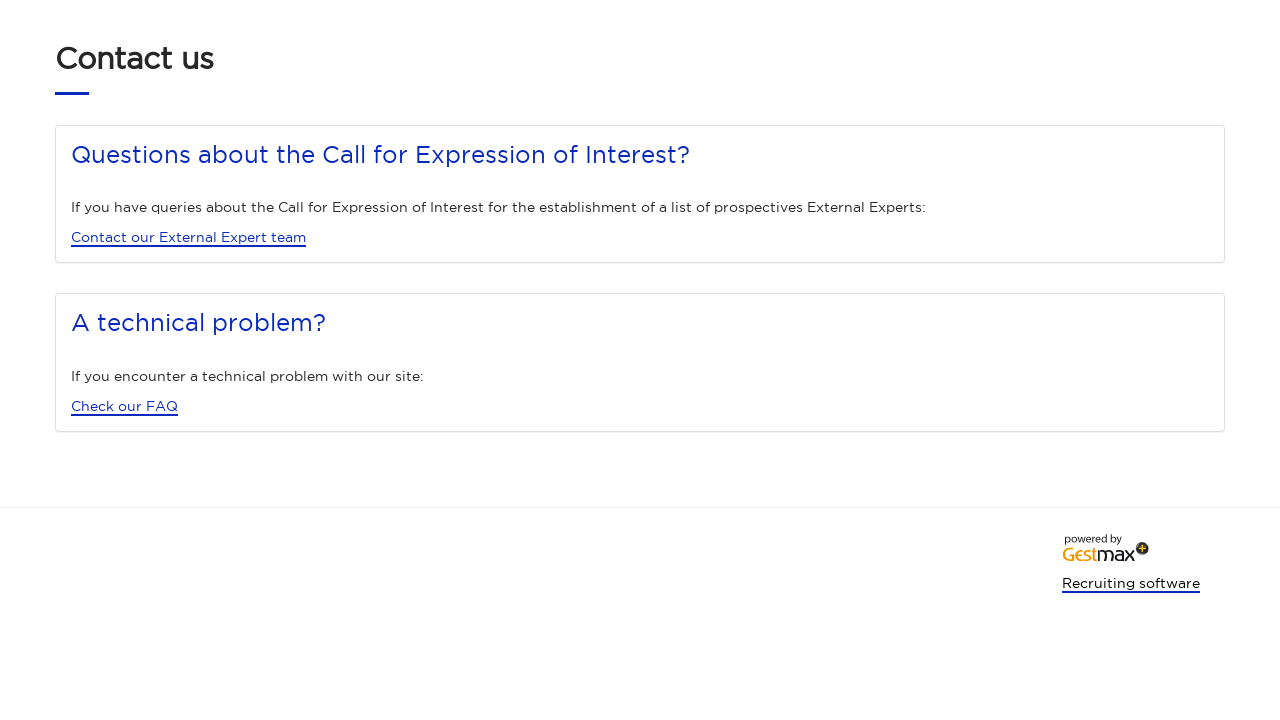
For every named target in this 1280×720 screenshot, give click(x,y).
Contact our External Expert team (188, 237)
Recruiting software (1131, 583)
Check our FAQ (124, 406)
